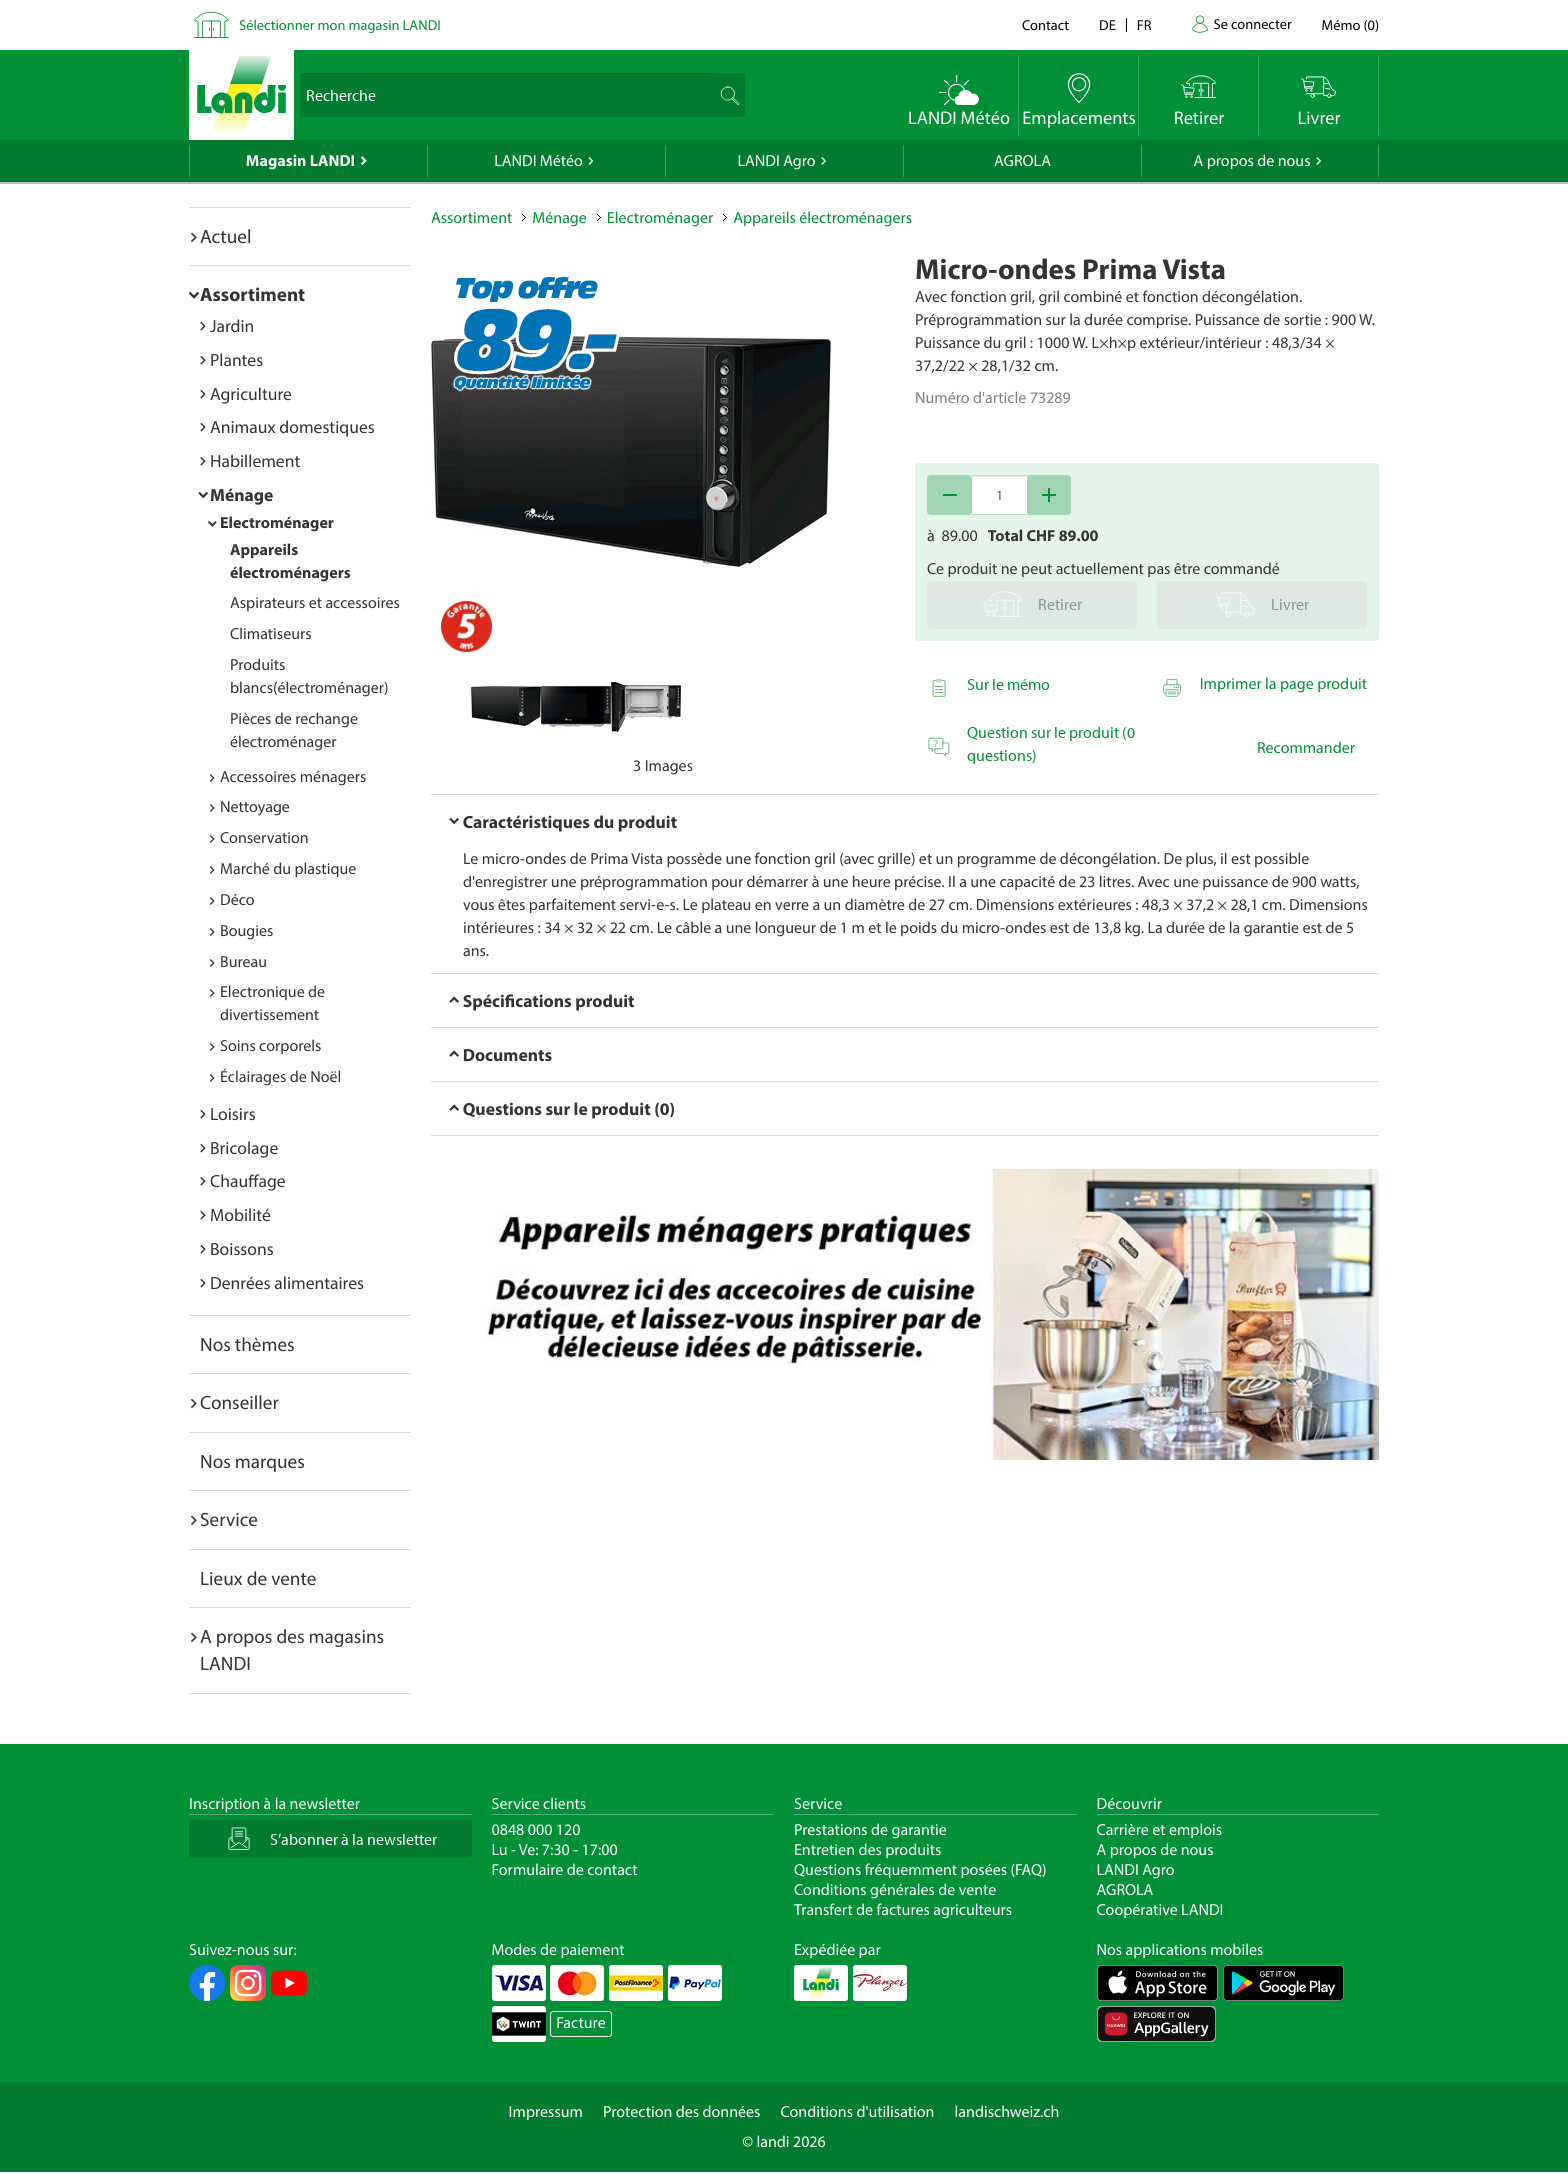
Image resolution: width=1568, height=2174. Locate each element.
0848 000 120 (536, 1830)
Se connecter (1252, 23)
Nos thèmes (247, 1344)
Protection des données (682, 2112)
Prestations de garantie (870, 1830)
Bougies (246, 931)
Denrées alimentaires (287, 1282)
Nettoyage (255, 807)
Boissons (242, 1248)
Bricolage (244, 1147)
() (1350, 24)
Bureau (243, 962)
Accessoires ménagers (293, 777)
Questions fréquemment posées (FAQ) (920, 1870)
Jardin (232, 325)
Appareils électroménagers (822, 218)
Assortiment (252, 294)
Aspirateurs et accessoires (315, 603)
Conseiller (239, 1402)
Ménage (241, 494)
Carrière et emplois (1160, 1830)
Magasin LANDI (300, 161)
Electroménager (277, 523)
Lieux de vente (258, 1578)
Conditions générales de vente (895, 1890)
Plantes (236, 359)
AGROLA (1022, 161)
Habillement (255, 460)
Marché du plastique (288, 869)
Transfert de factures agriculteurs (903, 1910)
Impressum (546, 2112)
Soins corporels (270, 1046)
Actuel (225, 236)
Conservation (264, 838)
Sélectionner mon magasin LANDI (340, 24)
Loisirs (233, 1113)
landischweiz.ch (1007, 2112)
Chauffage (248, 1180)
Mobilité (240, 1214)
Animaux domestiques (292, 426)
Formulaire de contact (565, 1870)
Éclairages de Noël (280, 1077)
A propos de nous (1251, 161)
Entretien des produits (867, 1850)
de (1107, 24)
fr (1144, 24)
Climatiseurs (271, 634)
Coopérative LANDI (1160, 1910)
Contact (1045, 24)
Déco (237, 900)
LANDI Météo (538, 161)
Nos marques (252, 1461)
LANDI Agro (776, 161)
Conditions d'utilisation (857, 2112)
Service (229, 1519)
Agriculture (251, 393)
